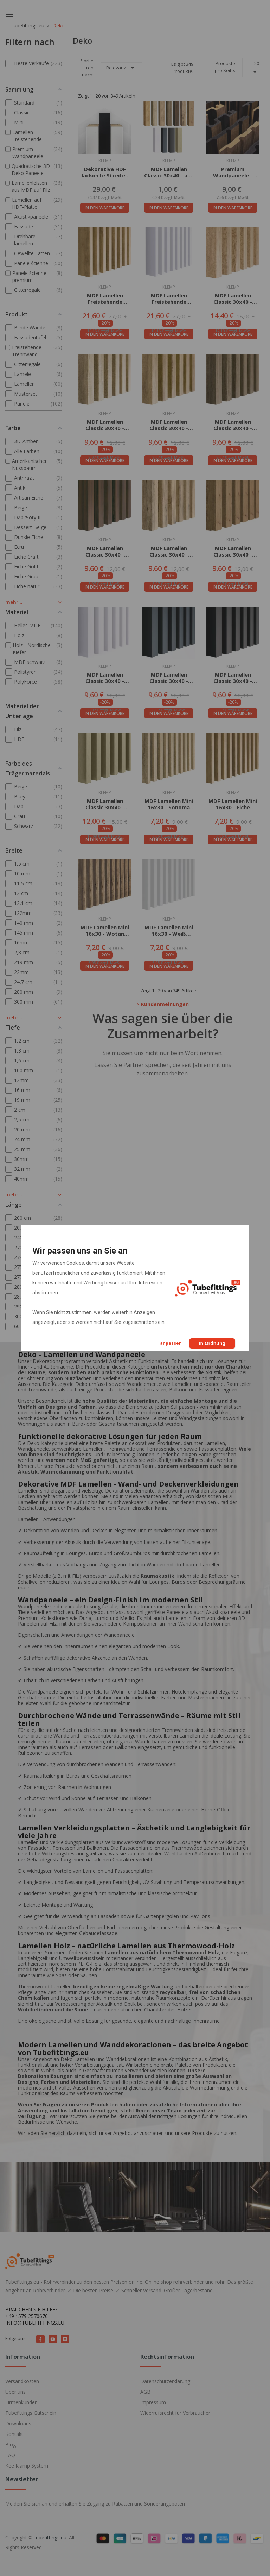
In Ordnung (212, 1343)
